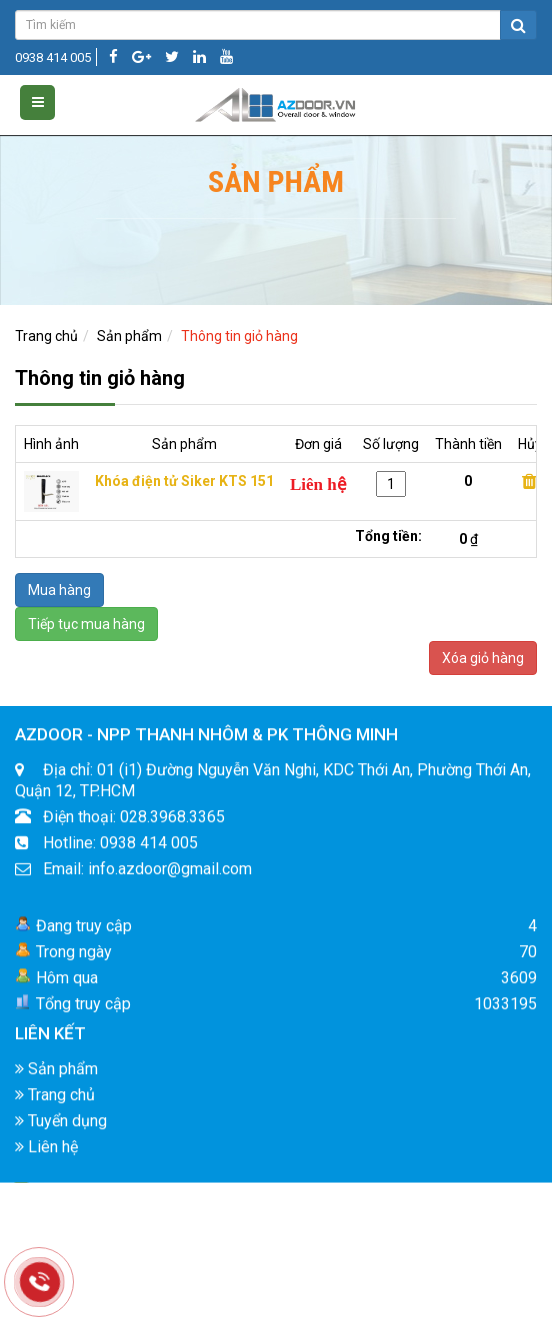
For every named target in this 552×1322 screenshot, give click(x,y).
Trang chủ (46, 336)
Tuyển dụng (61, 1136)
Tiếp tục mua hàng (86, 624)
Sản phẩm (129, 336)
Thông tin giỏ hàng (239, 336)
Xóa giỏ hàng (483, 658)
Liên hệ (46, 1162)
